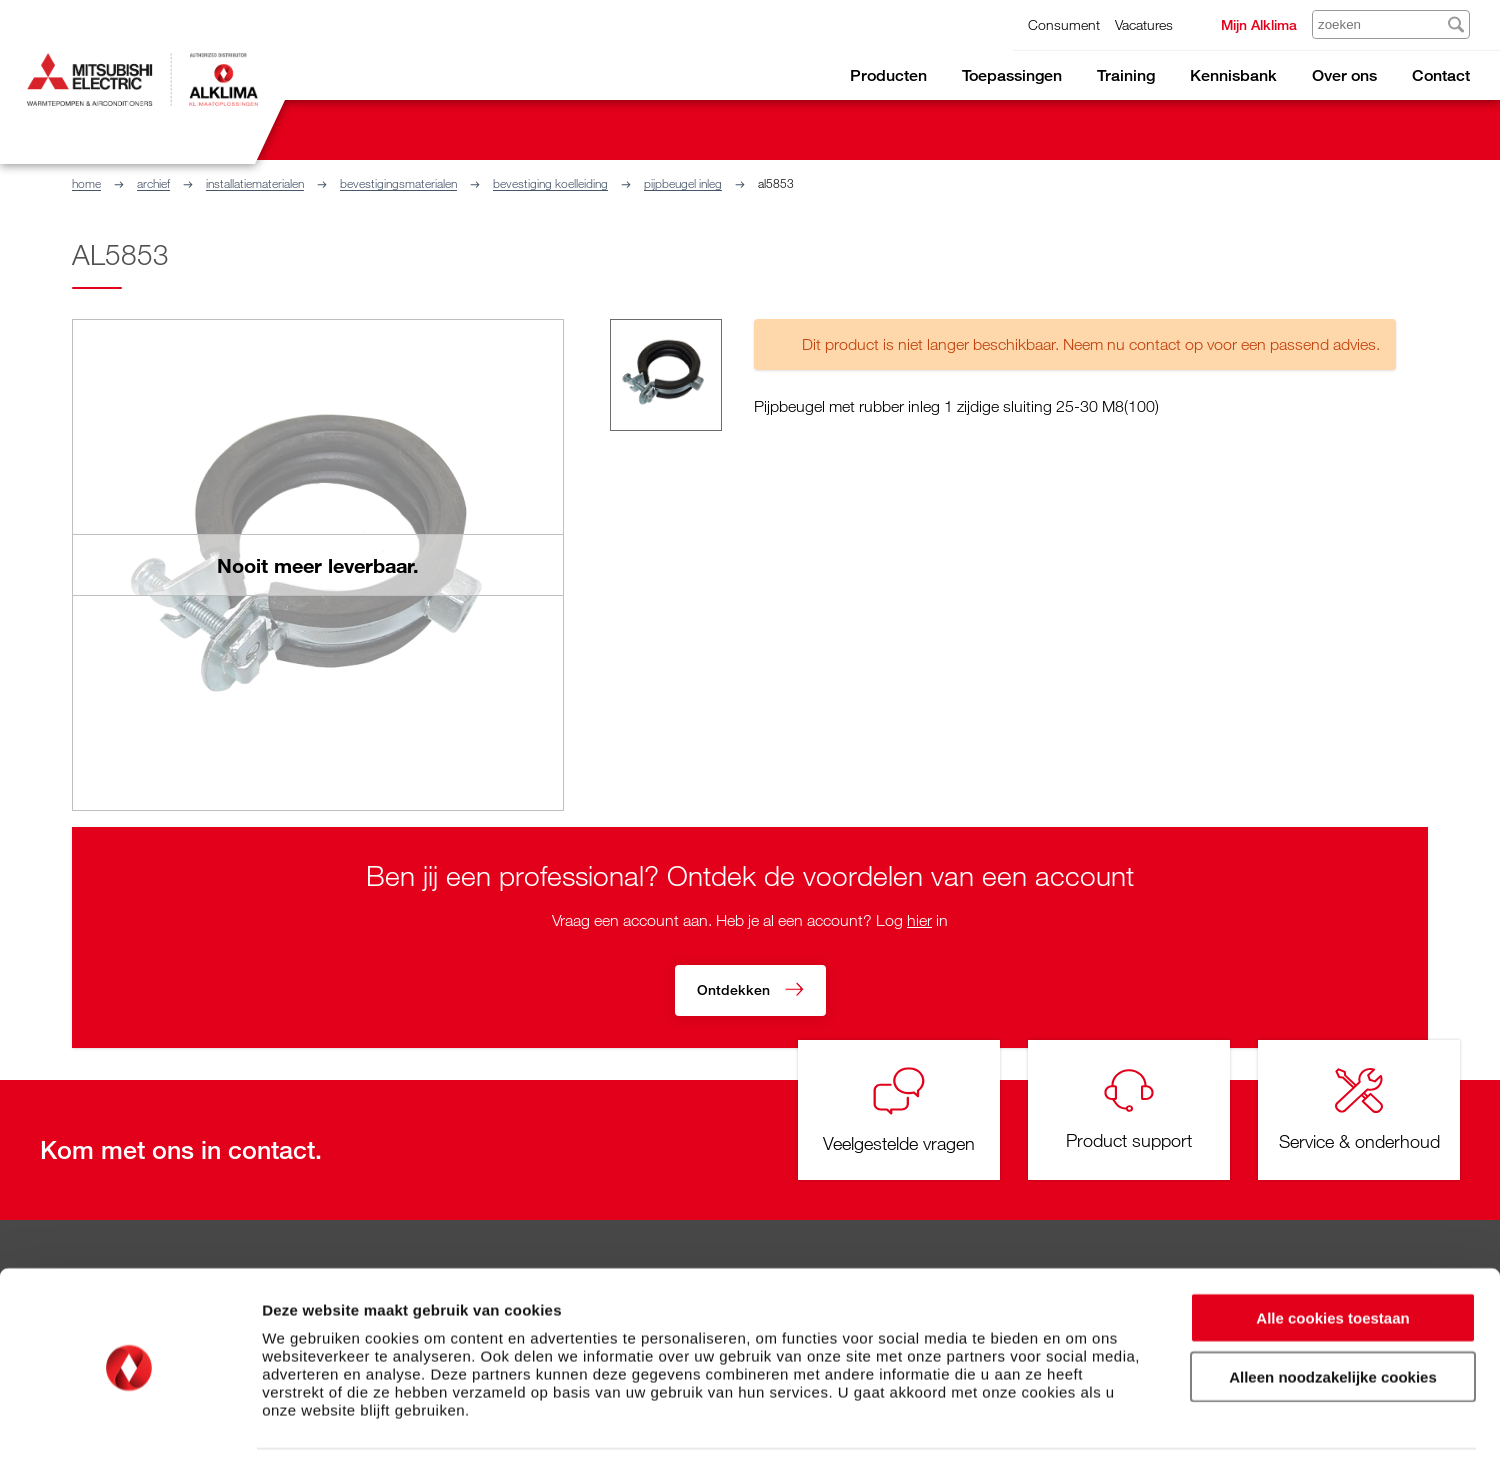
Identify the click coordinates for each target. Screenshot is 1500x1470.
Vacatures (1144, 24)
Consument (1064, 24)
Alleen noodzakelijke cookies (1333, 1319)
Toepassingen (1012, 75)
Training (1126, 75)
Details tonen (1080, 1430)
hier (919, 920)
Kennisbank (1233, 75)
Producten (888, 75)
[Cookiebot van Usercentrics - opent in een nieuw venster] (129, 1431)
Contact (1441, 75)
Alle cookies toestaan (1332, 1260)
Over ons (1344, 75)
